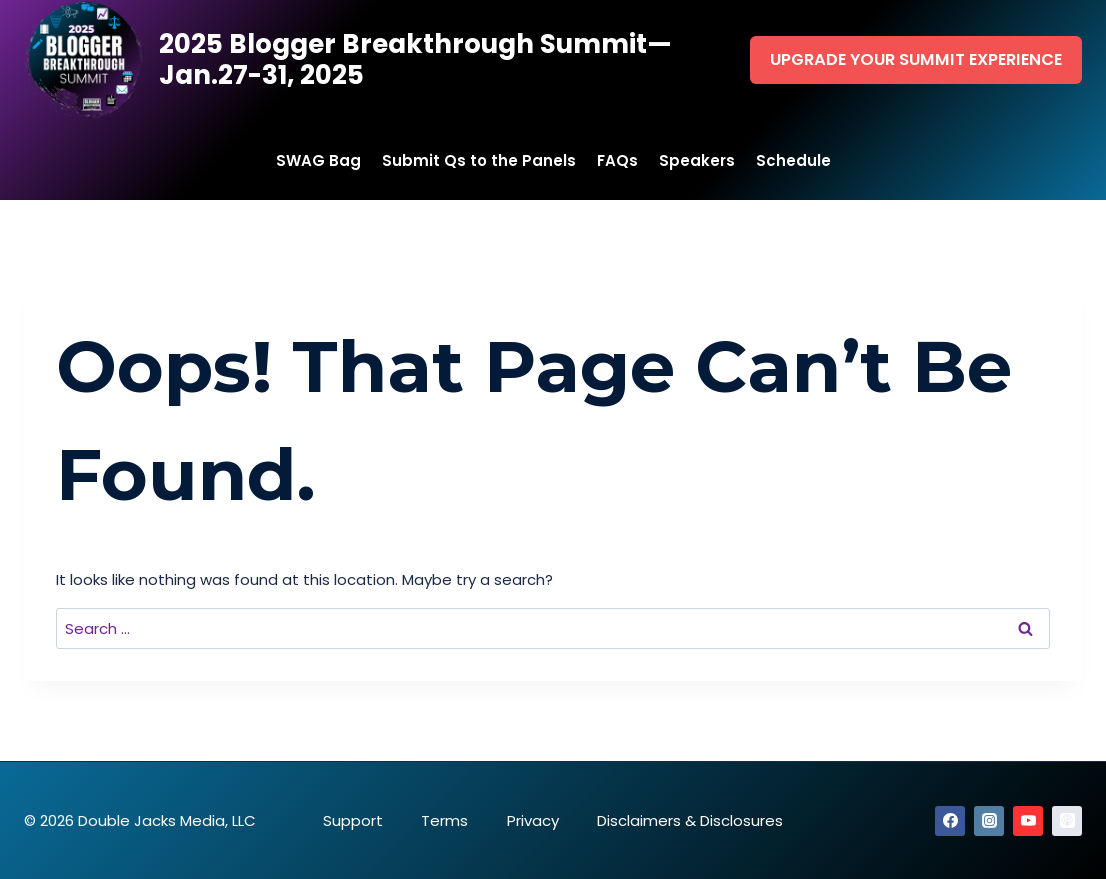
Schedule (793, 160)
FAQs (617, 160)
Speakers (697, 160)
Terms (444, 820)
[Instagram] (989, 821)
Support (353, 820)
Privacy (533, 820)
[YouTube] (1028, 821)
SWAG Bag (318, 160)
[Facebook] (950, 821)
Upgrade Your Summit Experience (916, 59)
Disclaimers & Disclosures (690, 820)
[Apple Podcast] (1067, 821)
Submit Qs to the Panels (479, 160)
